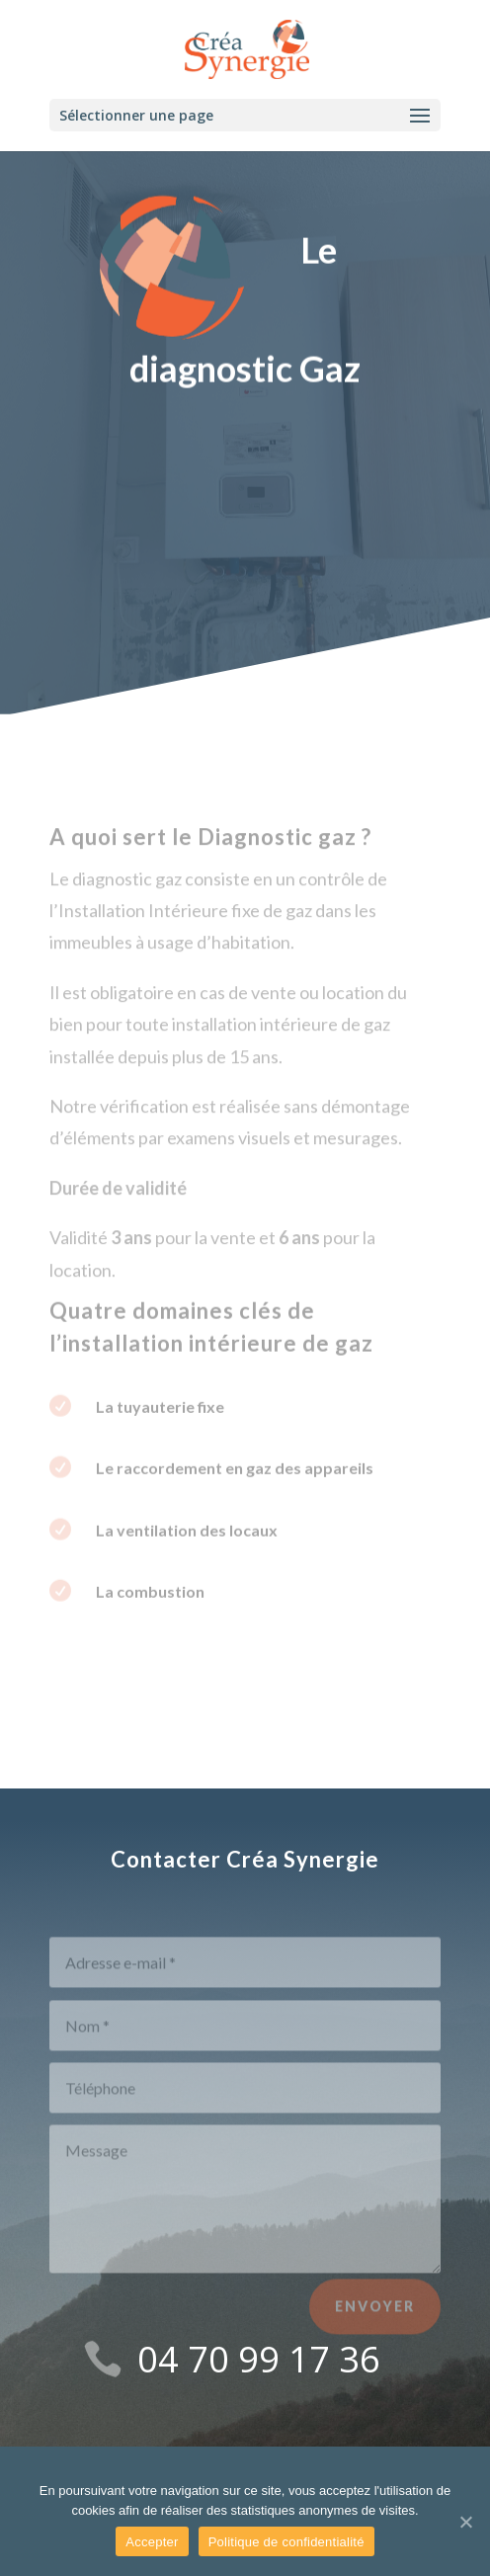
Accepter (151, 2541)
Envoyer (375, 2317)
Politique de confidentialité (286, 2541)
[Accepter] (465, 2522)
